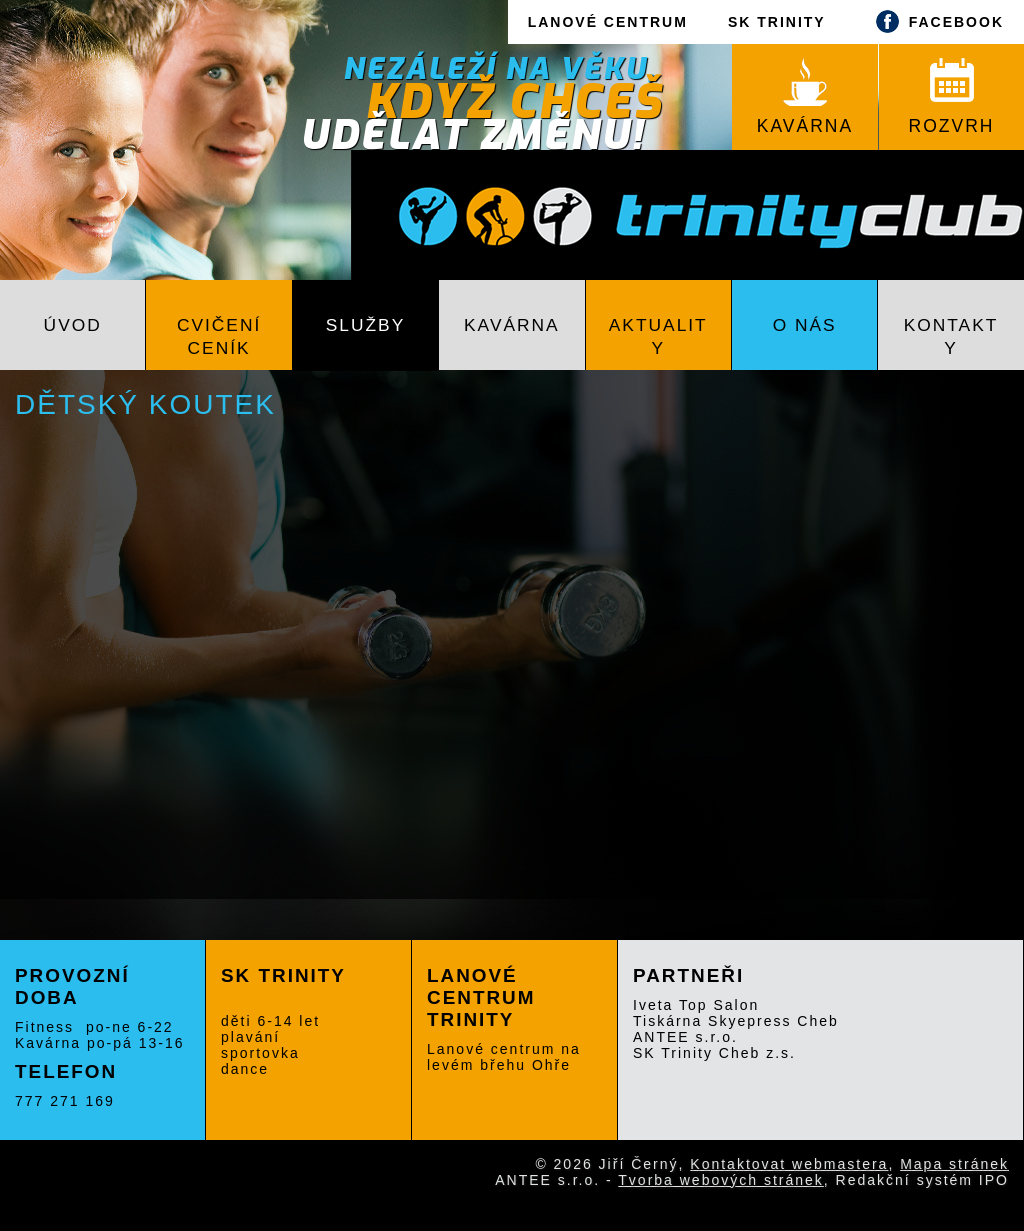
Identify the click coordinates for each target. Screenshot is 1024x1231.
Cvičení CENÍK (219, 336)
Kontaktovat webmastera (789, 1164)
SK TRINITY (777, 22)
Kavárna (512, 325)
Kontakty (951, 336)
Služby (366, 325)
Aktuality (658, 336)
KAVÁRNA (805, 97)
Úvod (73, 325)
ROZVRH (952, 97)
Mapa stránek (954, 1164)
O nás (805, 325)
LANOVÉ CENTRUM (608, 22)
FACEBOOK (935, 21)
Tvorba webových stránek (721, 1180)
